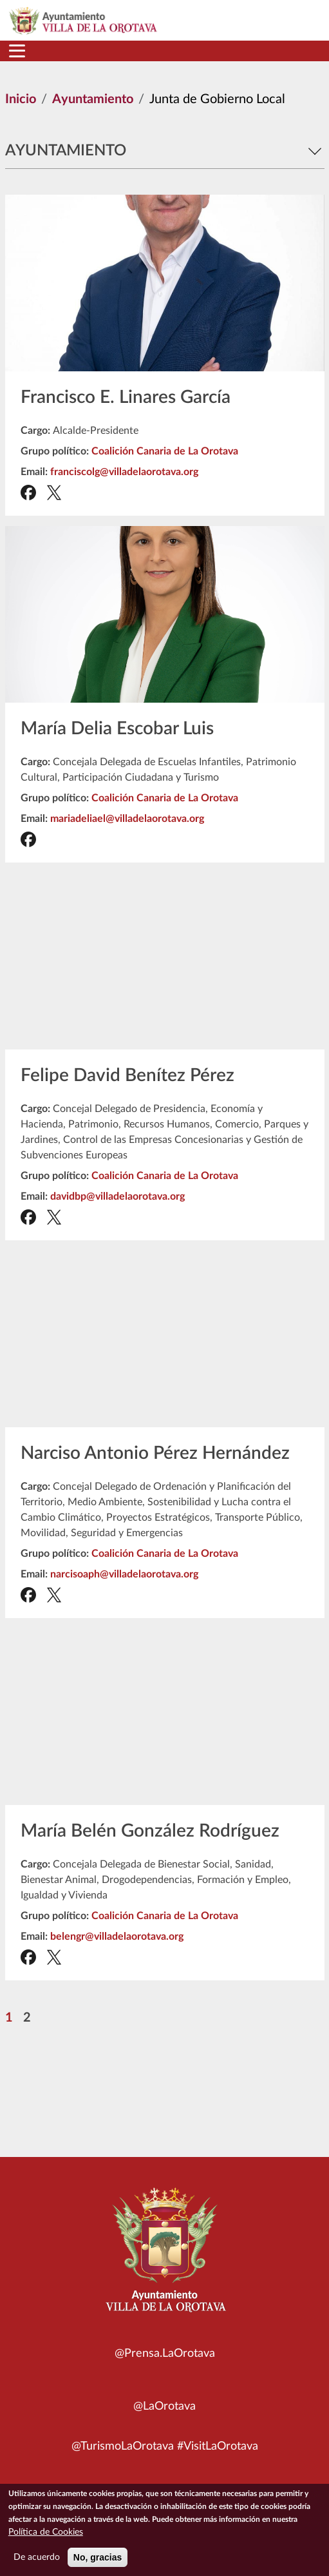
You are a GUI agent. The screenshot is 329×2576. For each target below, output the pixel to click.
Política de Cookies (45, 2532)
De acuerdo (37, 2557)
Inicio (20, 99)
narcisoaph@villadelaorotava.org (124, 1574)
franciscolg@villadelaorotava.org (124, 472)
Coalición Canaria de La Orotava (164, 451)
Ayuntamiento (92, 99)
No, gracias (97, 2557)
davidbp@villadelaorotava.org (117, 1196)
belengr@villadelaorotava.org (116, 1936)
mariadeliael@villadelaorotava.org (127, 819)
